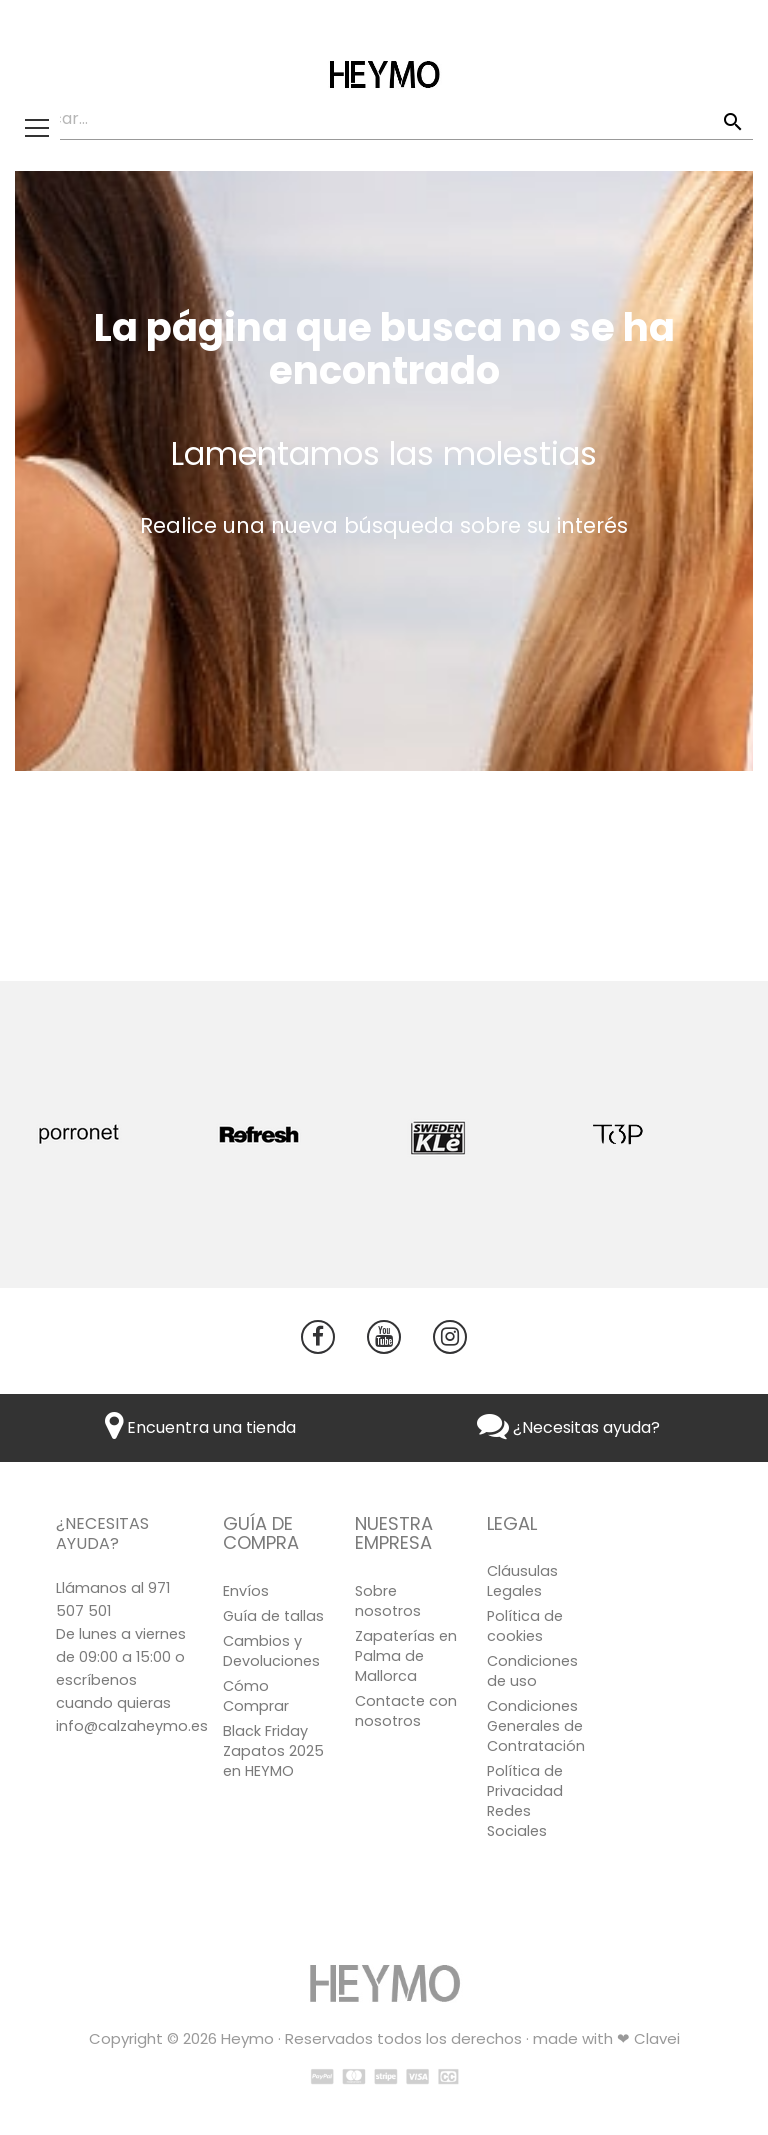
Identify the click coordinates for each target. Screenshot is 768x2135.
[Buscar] (384, 119)
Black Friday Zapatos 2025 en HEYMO (273, 1751)
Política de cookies (525, 1626)
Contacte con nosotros (406, 1711)
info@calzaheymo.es (132, 1726)
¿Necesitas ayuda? (568, 1427)
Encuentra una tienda (200, 1427)
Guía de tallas (273, 1616)
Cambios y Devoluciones (271, 1651)
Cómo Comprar (256, 1696)
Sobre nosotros (388, 1601)
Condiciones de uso (532, 1671)
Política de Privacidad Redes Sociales (525, 1801)
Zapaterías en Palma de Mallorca (406, 1656)
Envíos (246, 1591)
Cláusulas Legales (522, 1581)
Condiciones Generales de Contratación (536, 1726)
